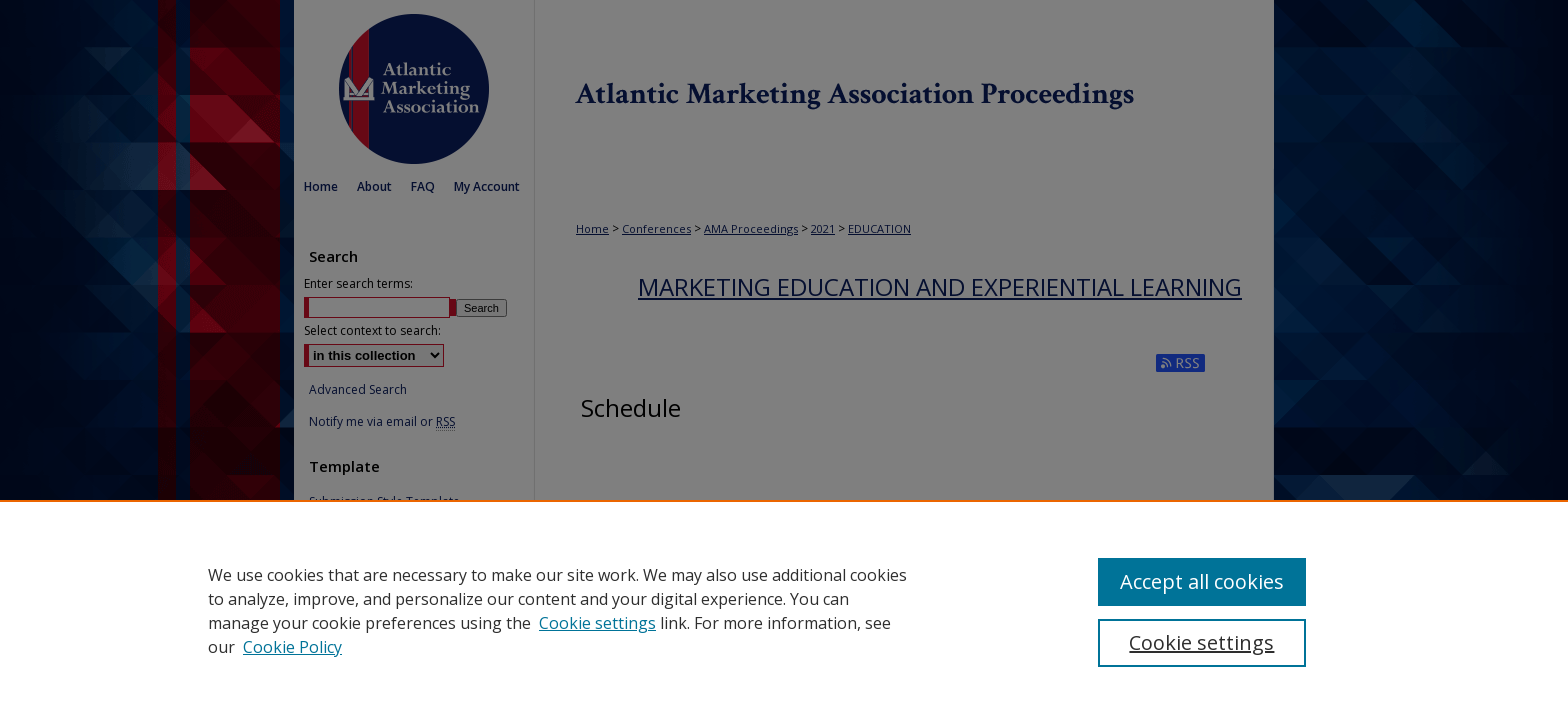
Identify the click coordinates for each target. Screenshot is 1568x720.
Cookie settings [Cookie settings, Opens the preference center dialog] (1201, 642)
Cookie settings (597, 623)
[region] (784, 610)
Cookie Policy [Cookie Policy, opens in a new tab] (292, 647)
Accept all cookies (1202, 581)
